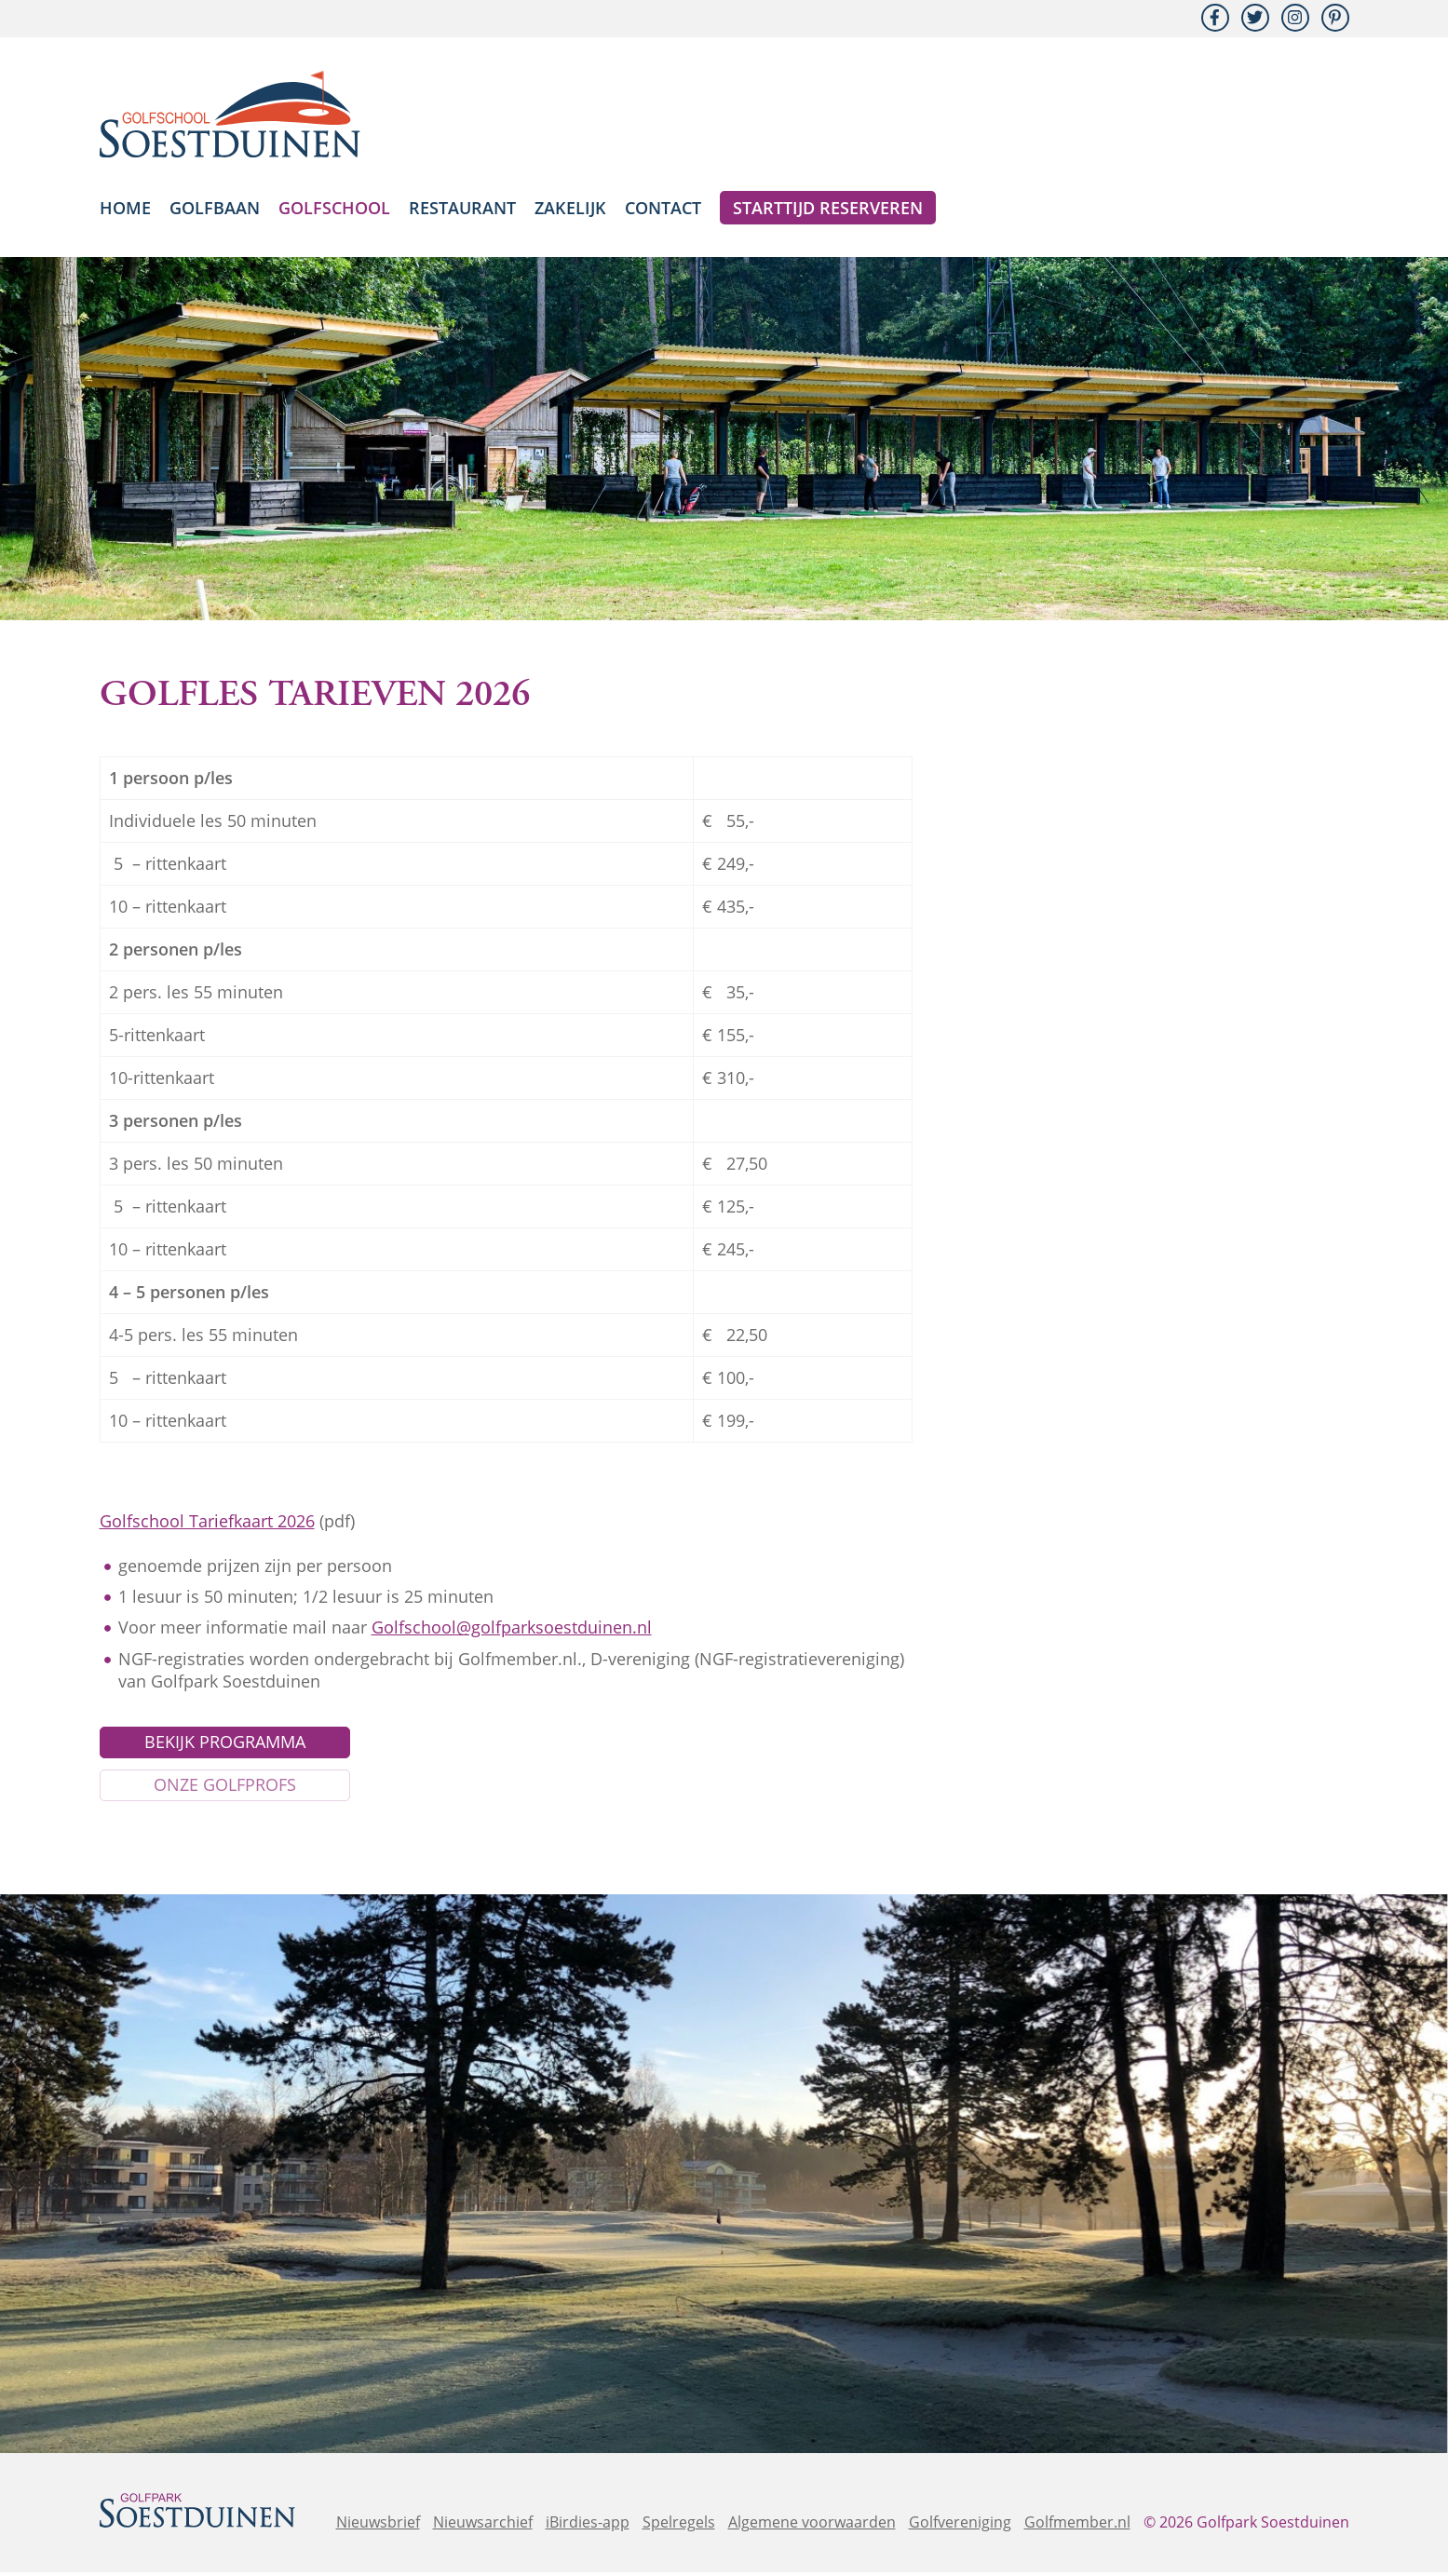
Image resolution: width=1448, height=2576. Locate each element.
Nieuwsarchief (483, 2525)
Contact (663, 208)
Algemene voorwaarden (812, 2525)
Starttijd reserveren (828, 208)
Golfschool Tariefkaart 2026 (207, 1521)
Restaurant (462, 208)
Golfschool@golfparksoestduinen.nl (512, 1627)
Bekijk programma (224, 1743)
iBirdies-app (587, 2525)
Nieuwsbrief (378, 2525)
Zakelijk (570, 208)
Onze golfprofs (225, 1788)
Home (125, 208)
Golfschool (334, 208)
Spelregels (679, 2525)
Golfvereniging (960, 2525)
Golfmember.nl (1077, 2525)
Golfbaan (214, 208)
